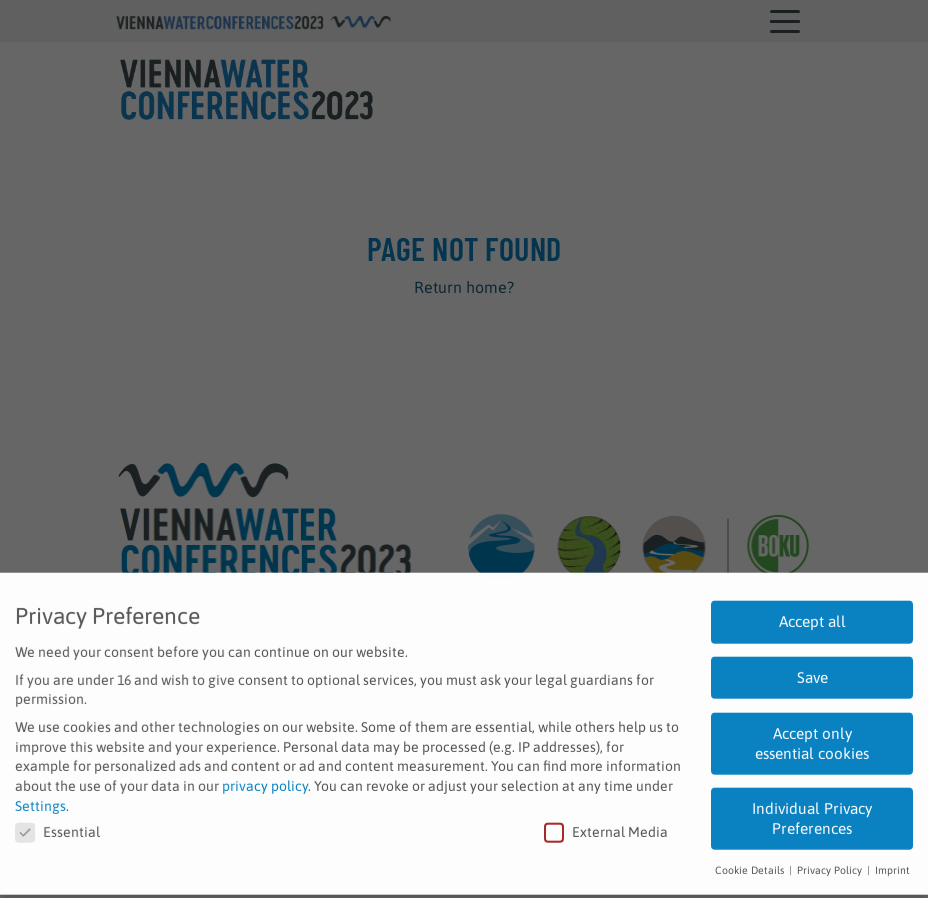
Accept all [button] (812, 613)
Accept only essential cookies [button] (812, 735)
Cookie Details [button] (751, 862)
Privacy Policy (831, 862)
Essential (57, 824)
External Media (606, 824)
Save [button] (812, 669)
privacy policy (265, 778)
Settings (40, 798)
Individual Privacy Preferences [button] (812, 810)
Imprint (892, 862)
